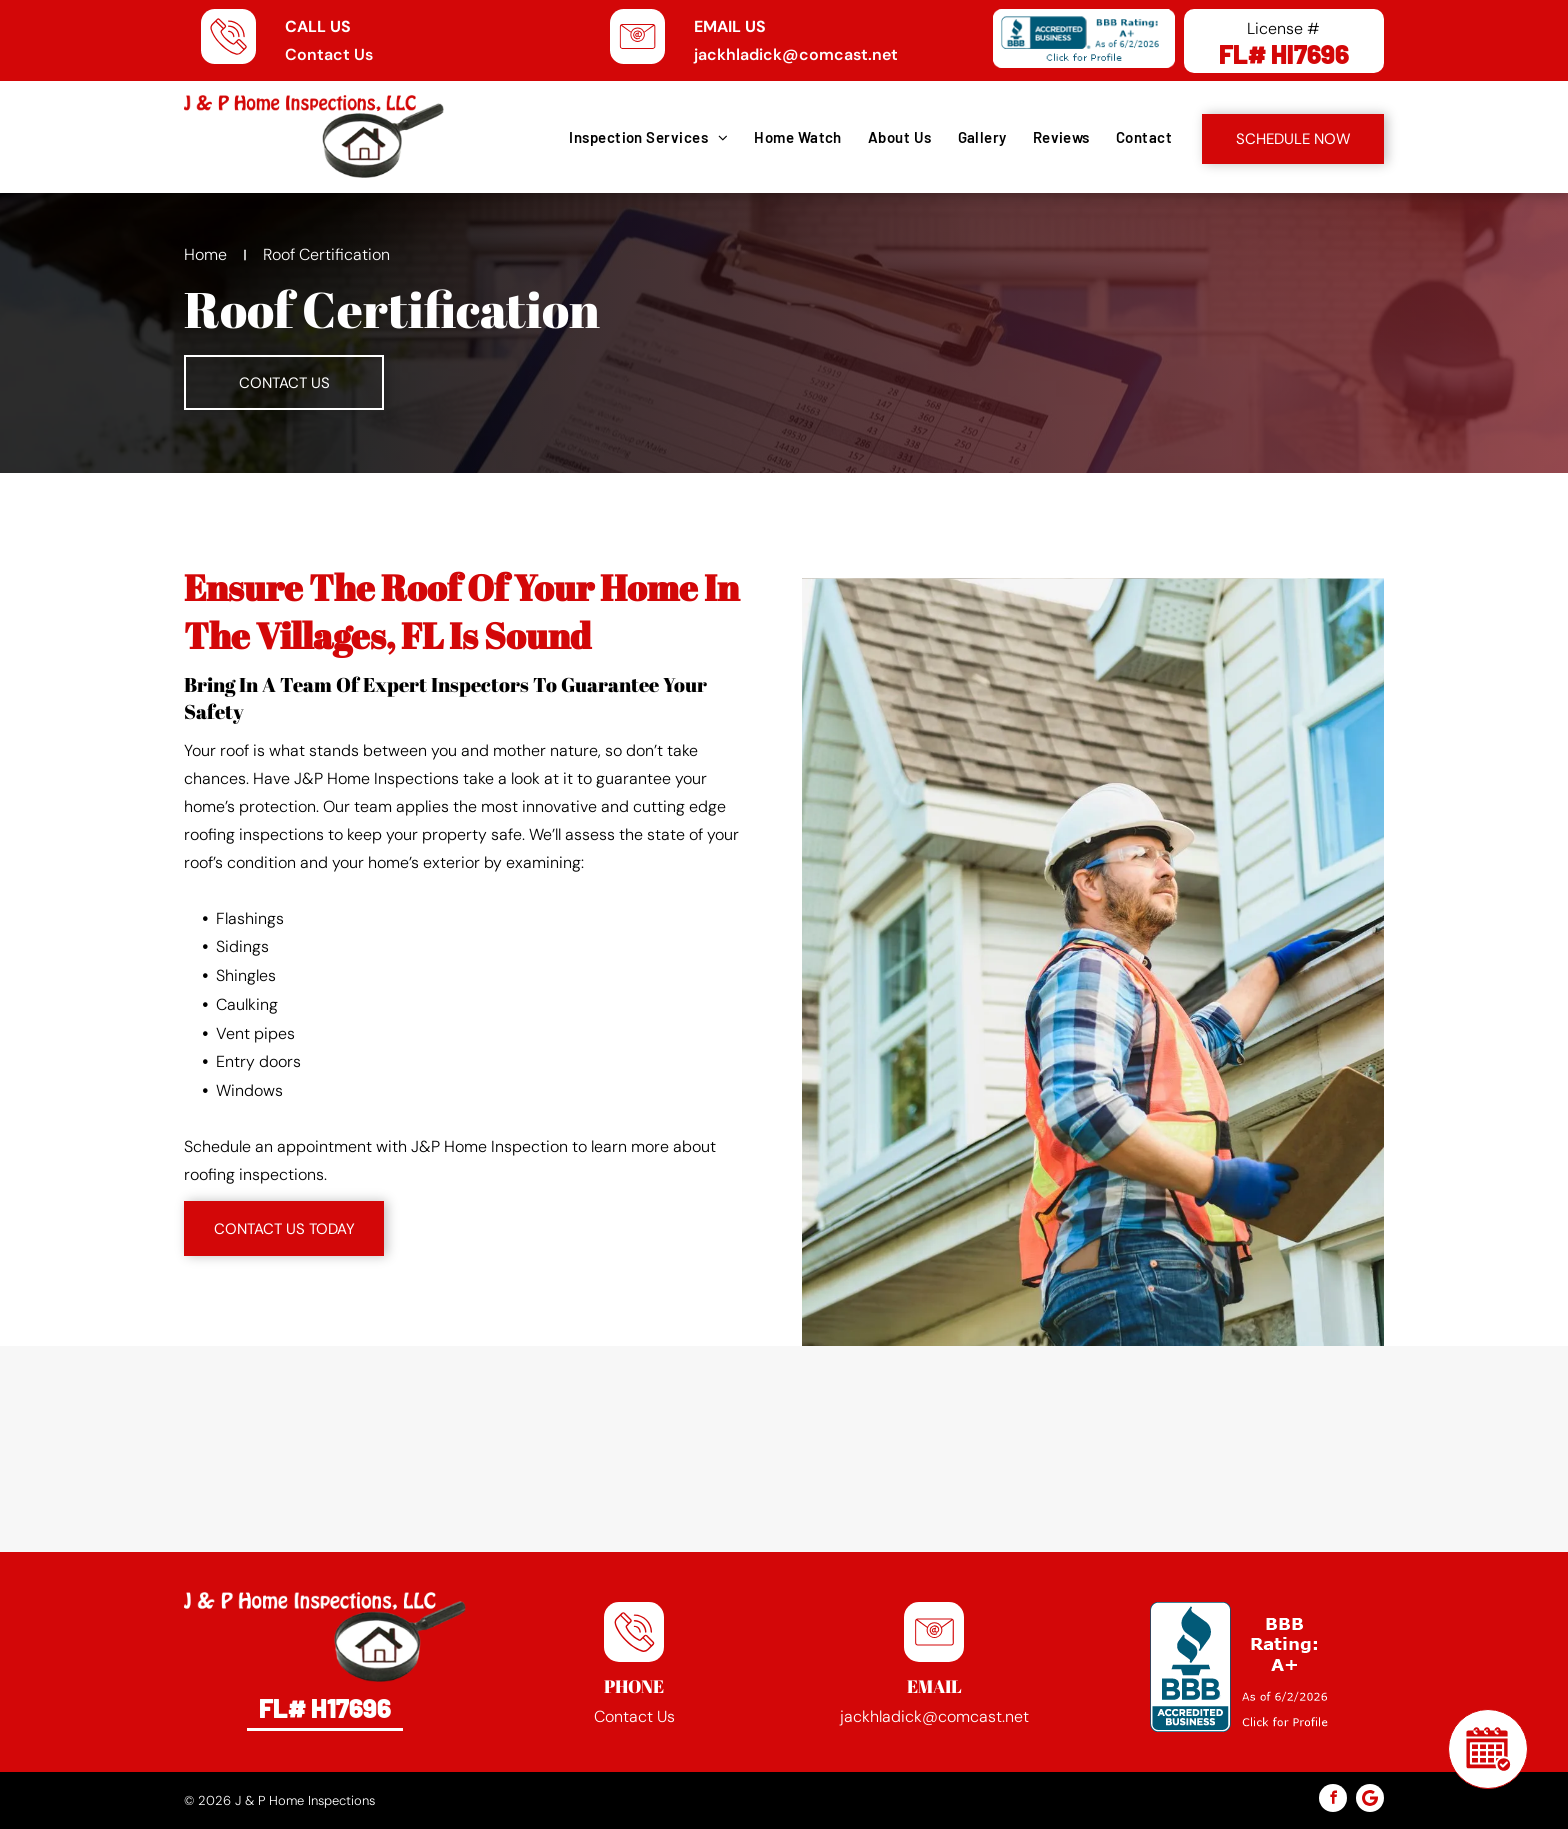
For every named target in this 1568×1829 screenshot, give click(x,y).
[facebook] (1333, 1800)
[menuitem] (647, 137)
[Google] (1370, 1800)
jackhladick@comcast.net (796, 54)
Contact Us (329, 54)
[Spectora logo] (334, 1449)
